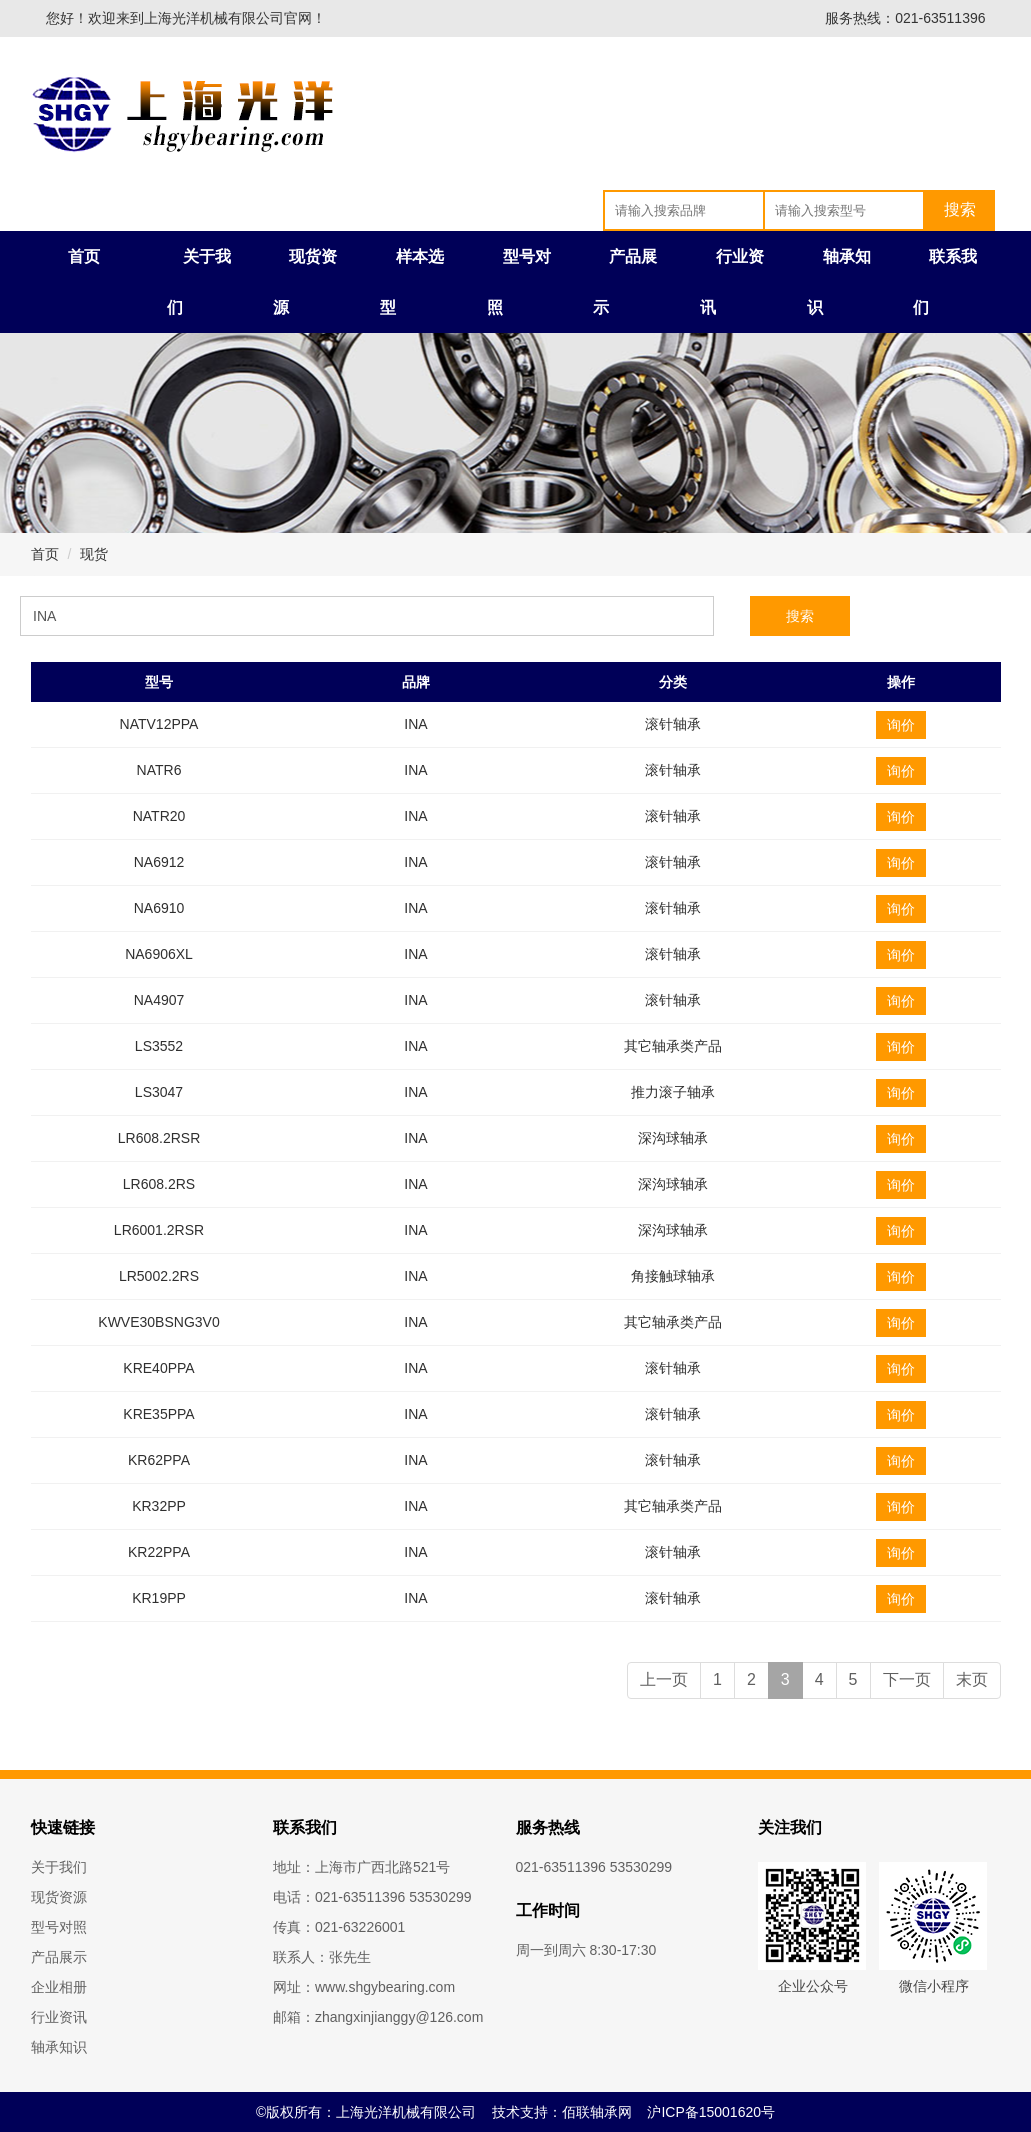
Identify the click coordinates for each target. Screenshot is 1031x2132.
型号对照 (59, 1927)
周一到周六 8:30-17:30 (586, 1950)
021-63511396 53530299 (594, 1867)
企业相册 (59, 1987)
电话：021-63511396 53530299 (372, 1897)
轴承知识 (59, 2047)
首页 (84, 256)
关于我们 (59, 1867)
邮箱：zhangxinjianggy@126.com (378, 2017)
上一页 (664, 1679)
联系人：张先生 (322, 1957)
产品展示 (59, 1957)
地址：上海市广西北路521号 (361, 1867)
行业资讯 (59, 2017)
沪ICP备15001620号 (711, 2112)
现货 (94, 554)
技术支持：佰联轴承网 (562, 2112)
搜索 (800, 616)
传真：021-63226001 (339, 1927)
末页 (972, 1679)
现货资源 (59, 1897)
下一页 (907, 1679)
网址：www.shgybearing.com (364, 1987)
